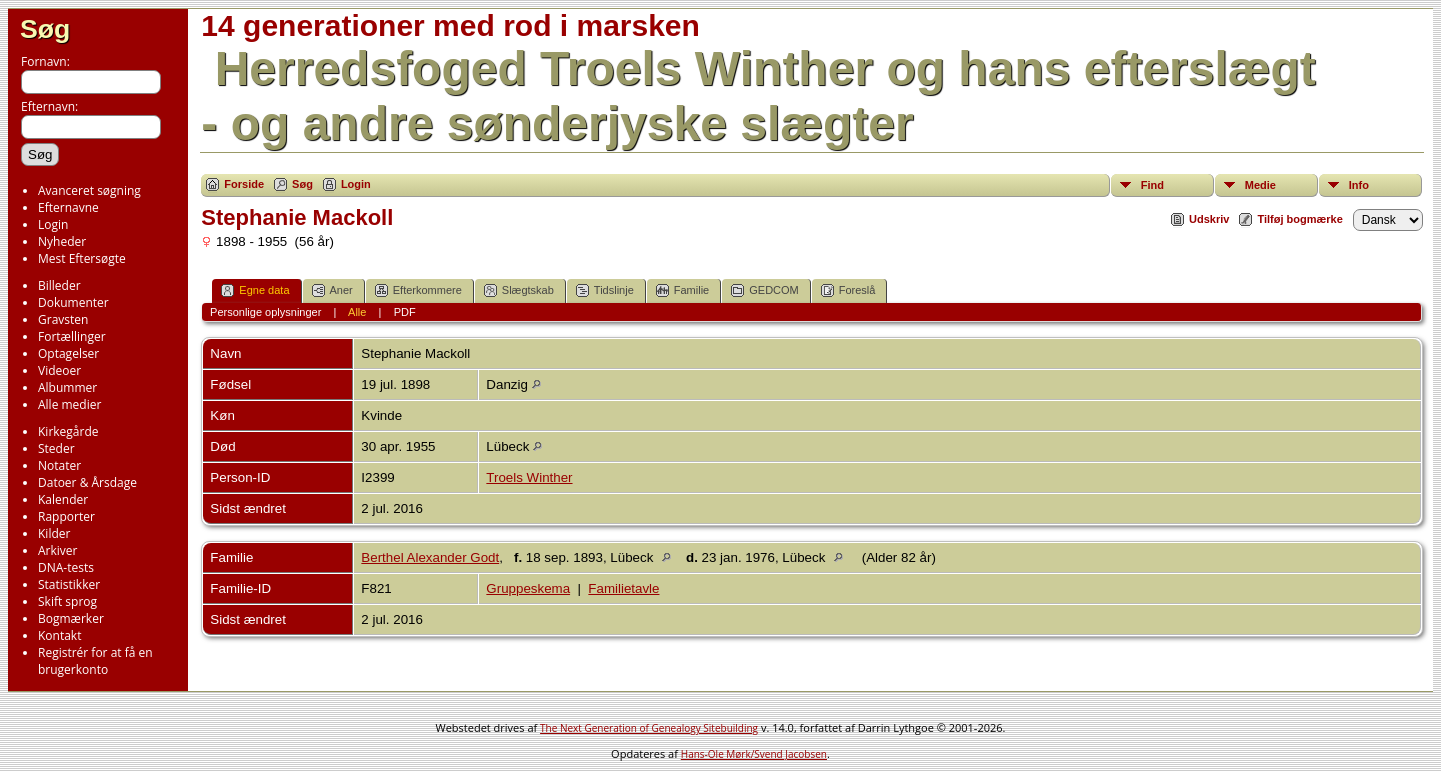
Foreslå (848, 290)
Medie (1260, 185)
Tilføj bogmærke (1299, 219)
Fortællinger (72, 336)
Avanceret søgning (89, 190)
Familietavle (623, 588)
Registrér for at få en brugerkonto (95, 661)
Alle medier (69, 404)
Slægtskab (519, 290)
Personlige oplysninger (265, 312)
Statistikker (69, 584)
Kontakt (59, 635)
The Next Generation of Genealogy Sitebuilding (649, 728)
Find (1152, 185)
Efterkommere (418, 290)
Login (53, 224)
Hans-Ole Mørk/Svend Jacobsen (754, 754)
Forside (244, 184)
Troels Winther (529, 477)
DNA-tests (66, 567)
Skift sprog (67, 601)
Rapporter (66, 516)
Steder (56, 448)
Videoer (59, 370)
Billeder (59, 285)
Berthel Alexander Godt (430, 557)
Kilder (54, 533)
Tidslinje (605, 290)
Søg (45, 29)
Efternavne (68, 207)
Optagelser (68, 353)
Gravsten (63, 319)
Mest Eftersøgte (82, 258)
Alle (357, 312)
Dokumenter (73, 302)
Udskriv (1209, 219)
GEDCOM (765, 290)
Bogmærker (71, 618)
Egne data (255, 290)
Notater (59, 465)
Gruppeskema (528, 588)
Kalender (63, 499)
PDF (405, 312)
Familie (682, 290)
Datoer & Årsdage (87, 482)
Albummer (67, 387)
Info (1359, 185)
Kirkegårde (68, 431)
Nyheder (62, 241)
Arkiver (57, 550)
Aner (332, 290)
